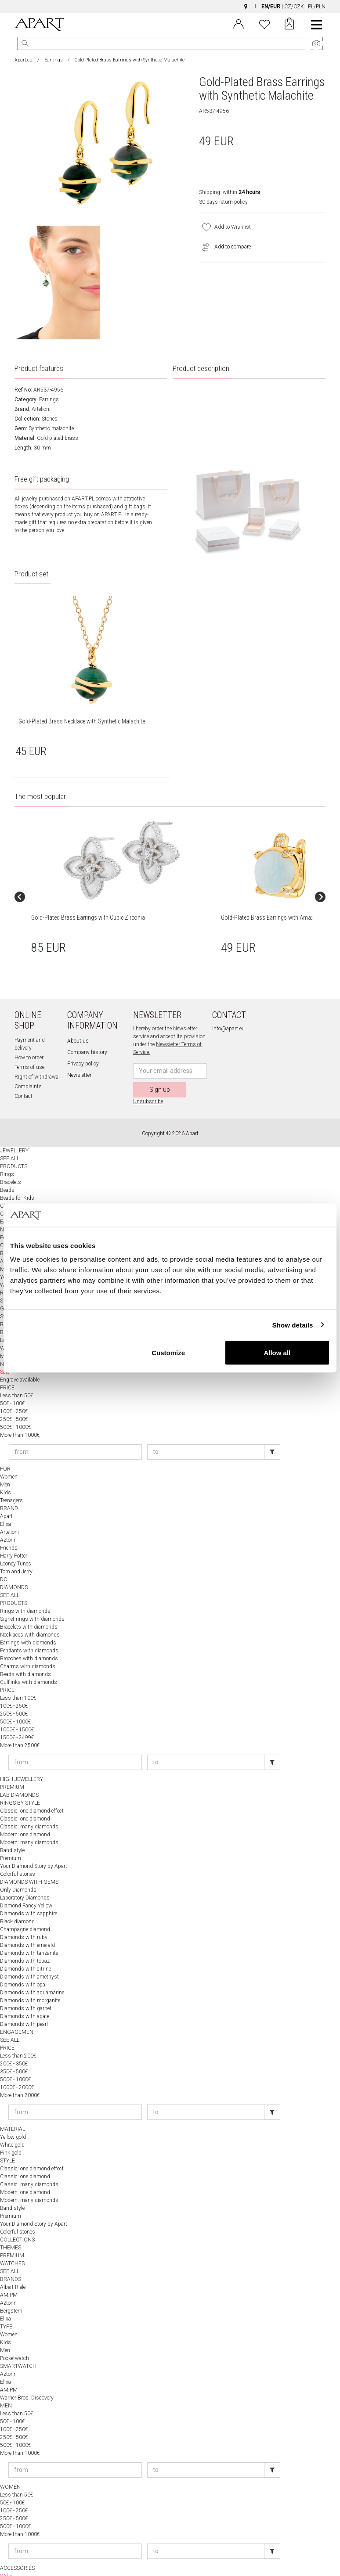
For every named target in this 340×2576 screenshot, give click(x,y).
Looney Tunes (15, 1544)
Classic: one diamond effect (32, 1791)
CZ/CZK (294, 7)
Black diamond (17, 1902)
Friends (9, 1528)
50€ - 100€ (12, 1384)
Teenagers (11, 1481)
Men (5, 1465)
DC (3, 1560)
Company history (87, 1032)
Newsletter (79, 1055)
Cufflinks (10, 1194)
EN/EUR (270, 7)
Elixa (5, 1504)
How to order (28, 1038)
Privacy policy (83, 1044)
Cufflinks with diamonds (28, 1662)
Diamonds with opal (23, 1965)
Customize (168, 1352)
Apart (6, 1496)
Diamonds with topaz (25, 1941)
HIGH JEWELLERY (21, 1759)
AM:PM (9, 2275)
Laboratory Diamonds (25, 1878)
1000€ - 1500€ (17, 1710)
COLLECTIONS (17, 2220)
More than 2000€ (20, 2075)
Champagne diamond (25, 1910)
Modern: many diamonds (29, 1823)
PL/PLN (317, 7)
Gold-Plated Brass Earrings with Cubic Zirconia (54, 907)
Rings (7, 1154)
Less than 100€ (18, 1678)
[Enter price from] (75, 1432)
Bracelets (10, 1162)
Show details (292, 1324)
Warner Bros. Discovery (27, 2378)
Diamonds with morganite (30, 1981)
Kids (5, 1473)
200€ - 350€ (14, 2044)
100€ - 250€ (14, 1392)
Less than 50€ (16, 1376)
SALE (6, 2556)
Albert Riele (12, 2267)
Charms (9, 1186)
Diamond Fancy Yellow (26, 1886)
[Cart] (289, 24)
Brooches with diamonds (29, 1639)
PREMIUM (12, 1767)
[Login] (238, 23)
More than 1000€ (20, 1415)
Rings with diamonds (25, 1591)
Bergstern (11, 2291)
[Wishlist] (264, 23)
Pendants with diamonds (29, 1631)
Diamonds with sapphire (28, 1894)
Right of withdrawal (37, 1057)
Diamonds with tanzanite (29, 1933)
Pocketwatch (14, 2338)
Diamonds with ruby (23, 1917)
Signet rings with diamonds (32, 1599)
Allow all (277, 1352)
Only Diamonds (18, 1870)
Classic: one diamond (25, 1799)
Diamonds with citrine (25, 1949)
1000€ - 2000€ (17, 2068)
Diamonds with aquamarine (32, 1973)
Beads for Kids (17, 1178)
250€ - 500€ (14, 1399)
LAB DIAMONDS (19, 1775)
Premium (10, 1838)
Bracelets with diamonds (29, 1607)
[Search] (25, 43)
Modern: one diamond (25, 1815)
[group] (63, 886)
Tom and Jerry (16, 1552)
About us (78, 1021)
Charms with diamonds (27, 1647)
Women (9, 1457)
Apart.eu (23, 60)
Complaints (28, 1067)
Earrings (53, 60)
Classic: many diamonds (29, 1807)
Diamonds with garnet (25, 1989)
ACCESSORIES (17, 2548)
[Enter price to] (205, 1432)
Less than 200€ (18, 2036)
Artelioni (41, 409)
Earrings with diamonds (28, 1623)
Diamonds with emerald (27, 1925)
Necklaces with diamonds (30, 1615)
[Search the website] (161, 43)
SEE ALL (9, 1139)
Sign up (159, 1069)
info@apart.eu (228, 1009)
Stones (50, 419)
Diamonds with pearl (24, 2004)
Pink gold (11, 2133)
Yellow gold (13, 2117)
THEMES (10, 2228)
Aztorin (8, 1520)
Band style (12, 1831)
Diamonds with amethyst (29, 1957)
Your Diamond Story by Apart (33, 1846)
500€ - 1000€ (15, 1407)
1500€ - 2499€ (17, 1718)
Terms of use (29, 1047)
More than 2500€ (20, 1726)
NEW (6, 2564)
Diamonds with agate (24, 1996)
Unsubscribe (148, 1082)
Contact (23, 1076)
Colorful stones (17, 1854)
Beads (7, 1170)
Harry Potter (13, 1536)
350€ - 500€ (14, 2052)
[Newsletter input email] (170, 1051)
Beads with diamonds (25, 1654)
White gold (12, 2125)
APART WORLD (18, 2572)
